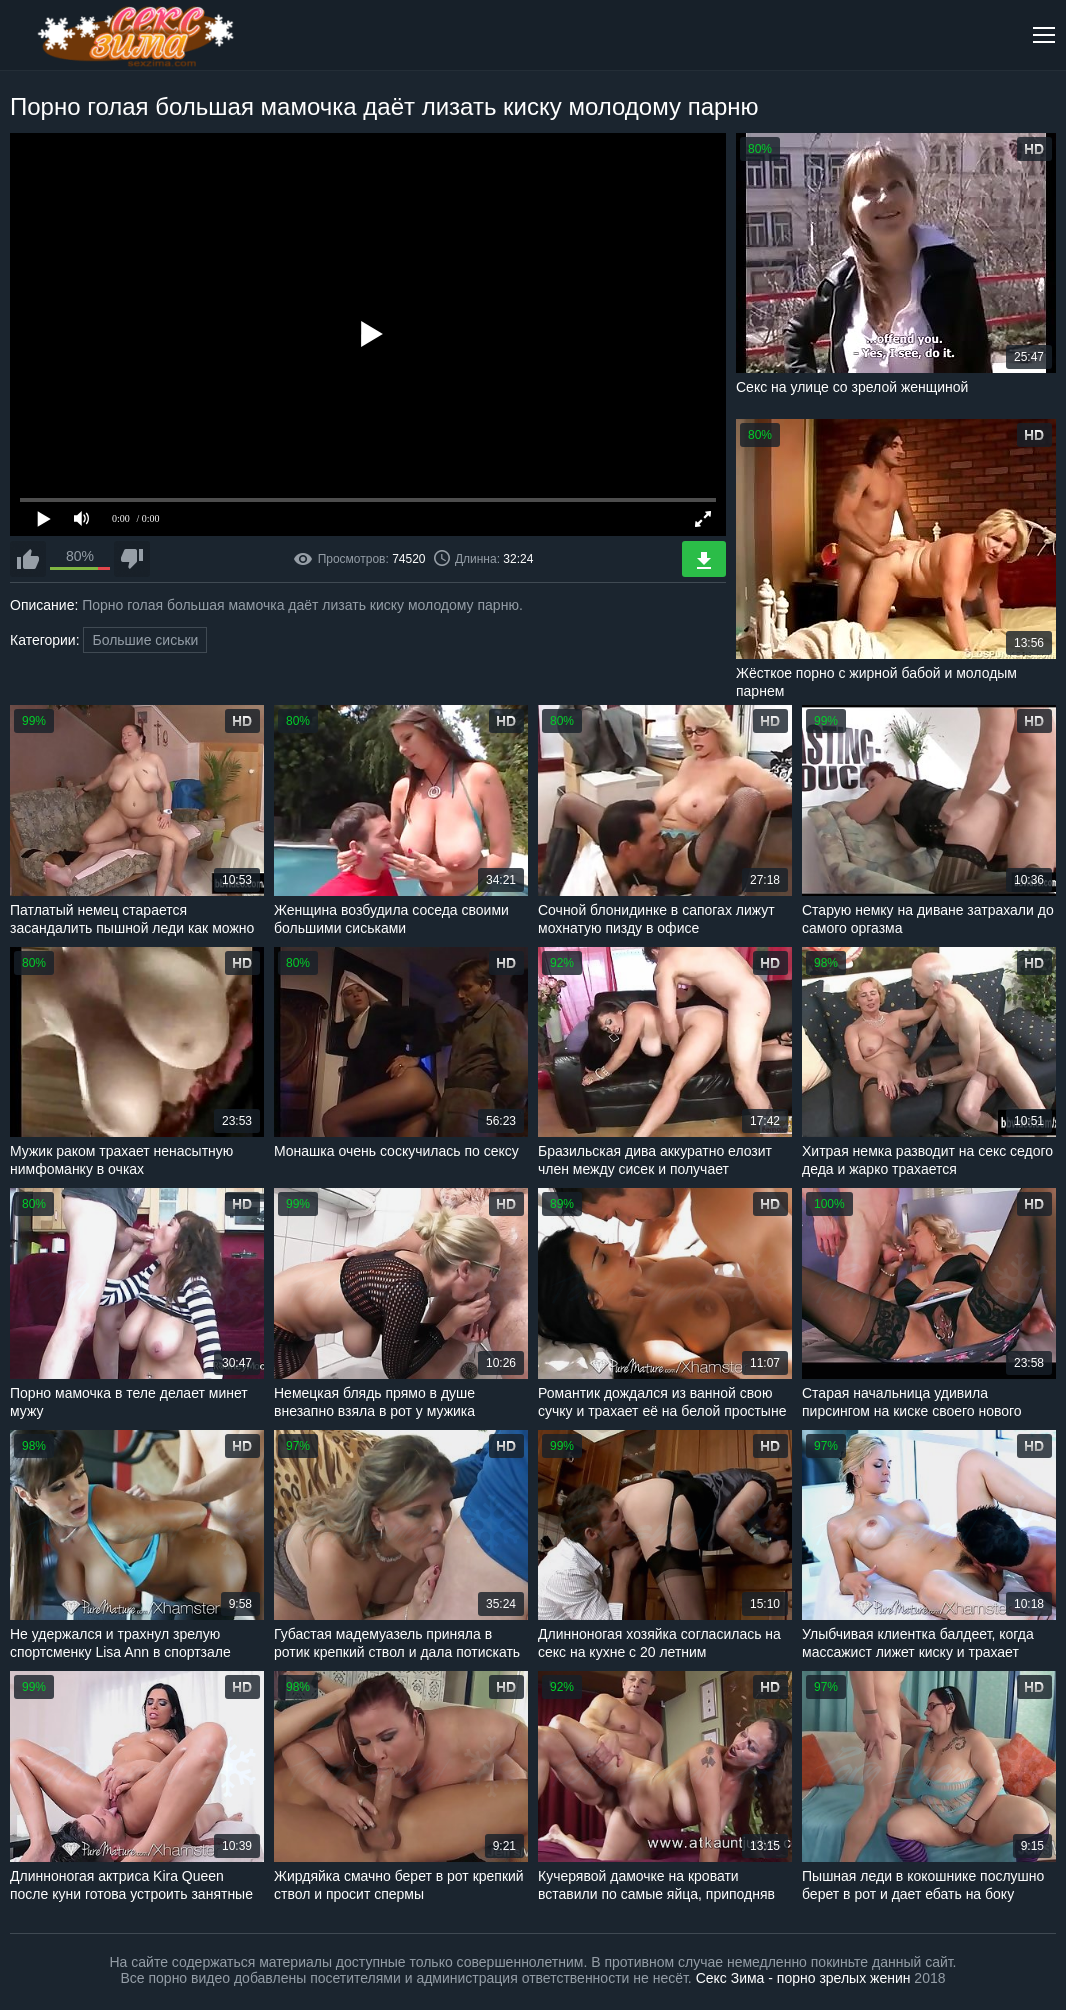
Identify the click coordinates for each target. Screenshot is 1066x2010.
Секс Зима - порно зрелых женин (803, 1978)
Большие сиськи (145, 640)
